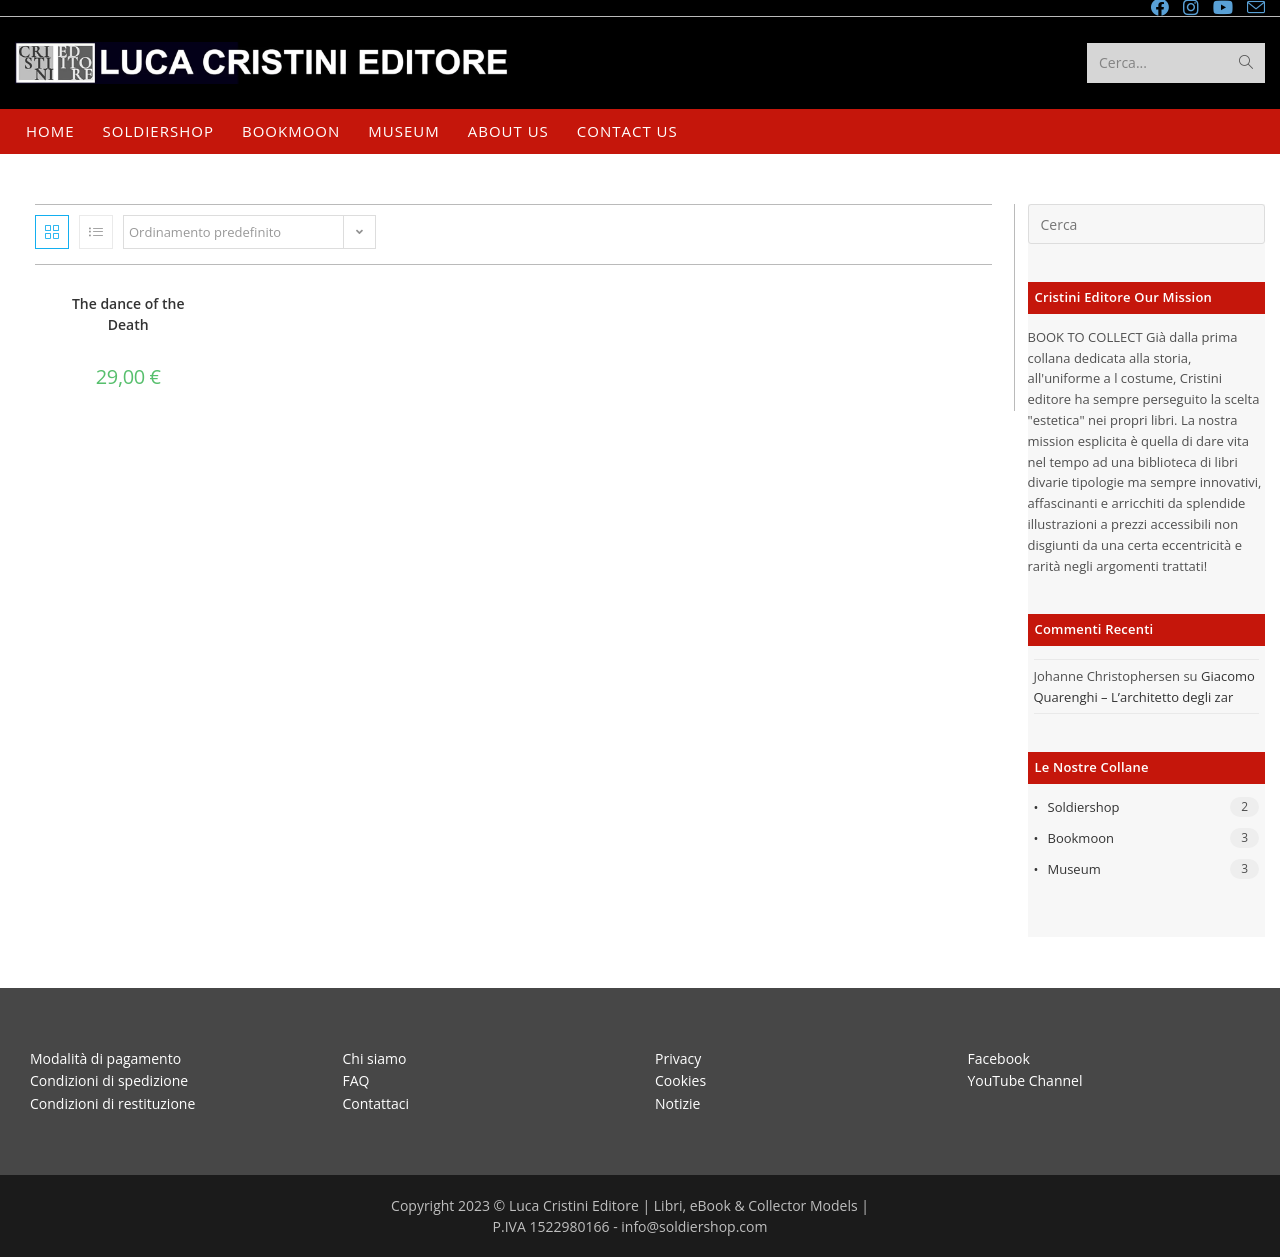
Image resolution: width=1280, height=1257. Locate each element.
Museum (1074, 869)
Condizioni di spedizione (109, 1080)
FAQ (356, 1080)
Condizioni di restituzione (112, 1102)
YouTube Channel (1025, 1080)
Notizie (677, 1102)
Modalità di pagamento (105, 1057)
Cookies (680, 1080)
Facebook (999, 1057)
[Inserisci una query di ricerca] (1147, 224)
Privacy (678, 1057)
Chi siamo (375, 1057)
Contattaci (376, 1102)
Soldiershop (1084, 807)
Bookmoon (1081, 838)
